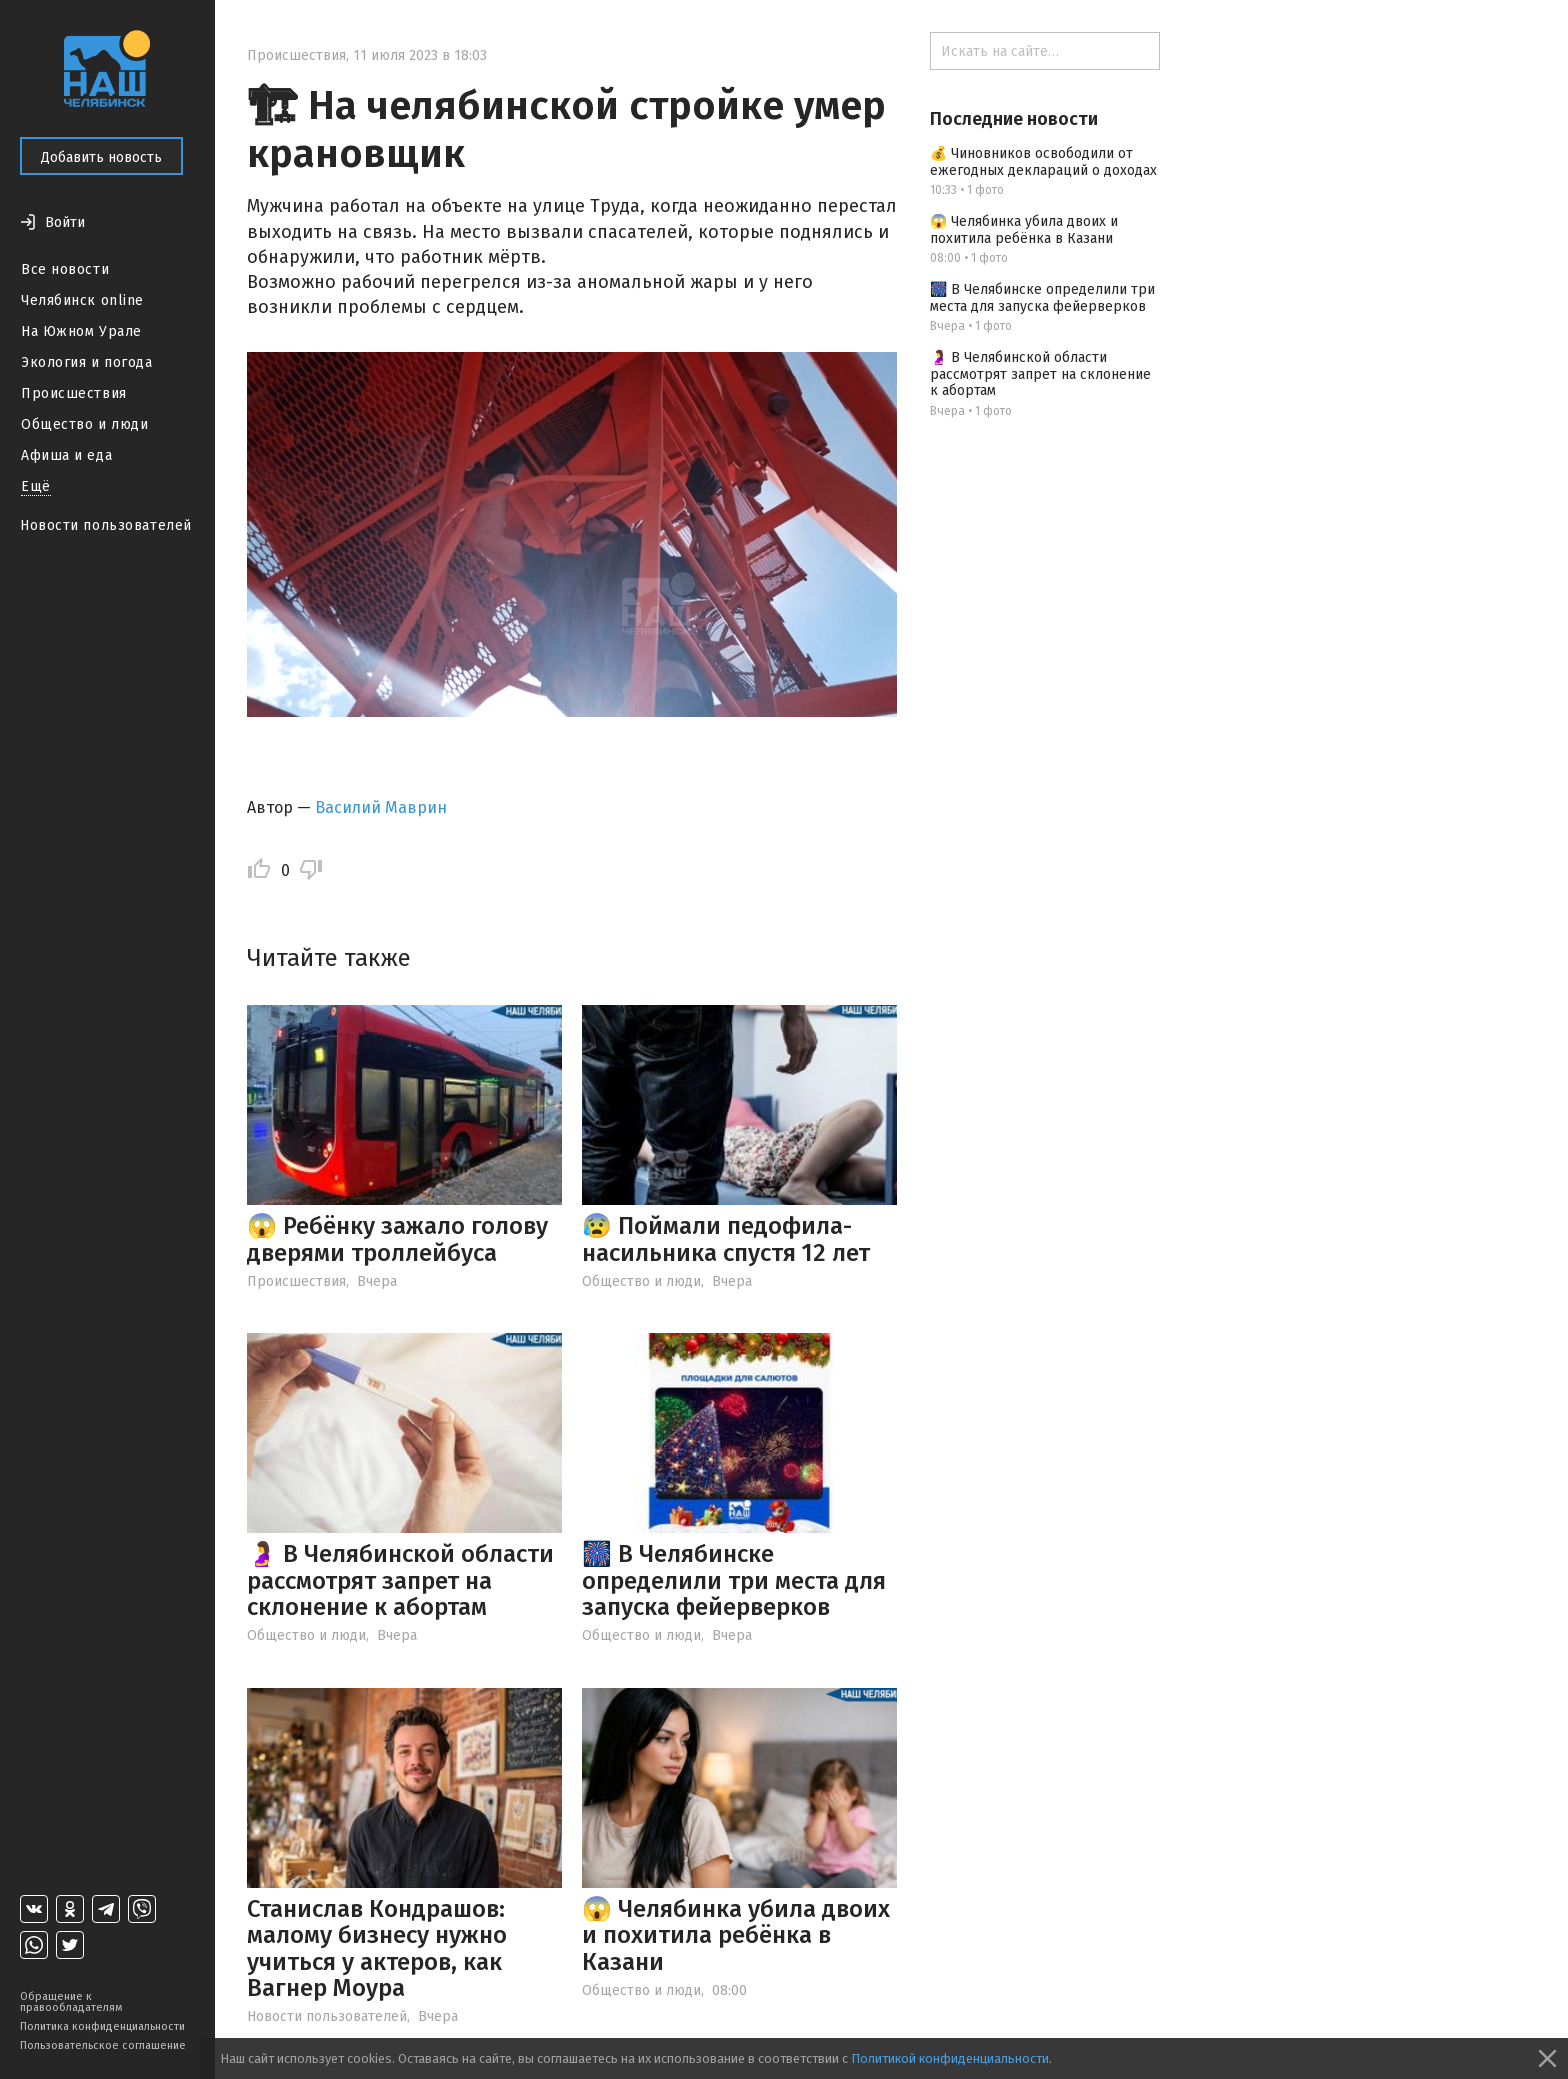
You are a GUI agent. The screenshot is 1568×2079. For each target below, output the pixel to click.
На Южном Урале (81, 331)
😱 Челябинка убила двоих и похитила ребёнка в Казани (736, 1935)
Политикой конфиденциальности (950, 2058)
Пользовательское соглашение (103, 2045)
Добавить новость (101, 157)
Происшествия (74, 393)
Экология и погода (87, 362)
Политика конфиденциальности (102, 2026)
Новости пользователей (106, 525)
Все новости (65, 269)
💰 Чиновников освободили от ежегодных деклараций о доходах (1043, 162)
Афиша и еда (66, 455)
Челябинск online (82, 300)
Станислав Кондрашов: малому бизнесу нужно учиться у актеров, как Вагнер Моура (377, 1948)
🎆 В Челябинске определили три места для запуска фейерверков (734, 1580)
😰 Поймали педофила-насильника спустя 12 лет (726, 1239)
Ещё (36, 486)
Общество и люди (84, 424)
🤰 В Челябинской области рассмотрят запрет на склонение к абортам (400, 1580)
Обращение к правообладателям (71, 2002)
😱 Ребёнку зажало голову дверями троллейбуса (397, 1239)
